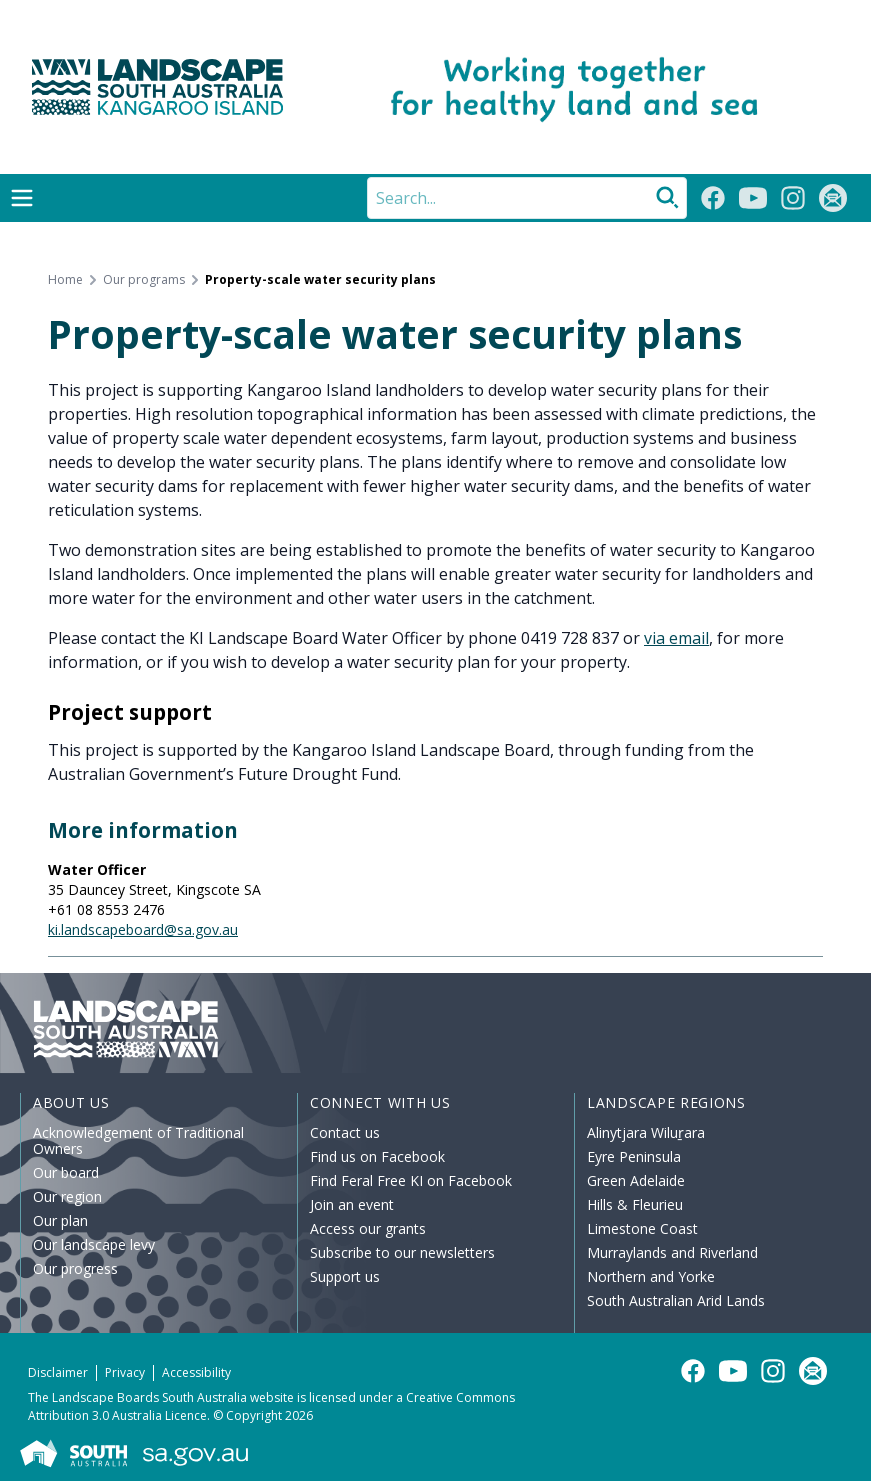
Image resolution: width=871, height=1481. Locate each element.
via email (676, 638)
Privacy (125, 1372)
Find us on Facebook (377, 1156)
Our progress (75, 1268)
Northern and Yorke (651, 1276)
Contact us (345, 1132)
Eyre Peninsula (634, 1156)
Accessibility (196, 1372)
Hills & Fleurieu (635, 1204)
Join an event (352, 1204)
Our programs (144, 280)
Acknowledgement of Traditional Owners (138, 1140)
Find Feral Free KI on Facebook (411, 1180)
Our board (66, 1172)
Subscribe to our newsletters (402, 1252)
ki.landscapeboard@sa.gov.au (143, 929)
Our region (67, 1196)
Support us (345, 1276)
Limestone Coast (642, 1228)
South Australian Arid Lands (676, 1300)
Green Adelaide (636, 1180)
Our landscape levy (94, 1244)
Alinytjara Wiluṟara (646, 1132)
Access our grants (368, 1228)
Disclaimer (58, 1372)
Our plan (60, 1220)
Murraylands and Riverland (672, 1252)
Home (65, 280)
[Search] (527, 198)
